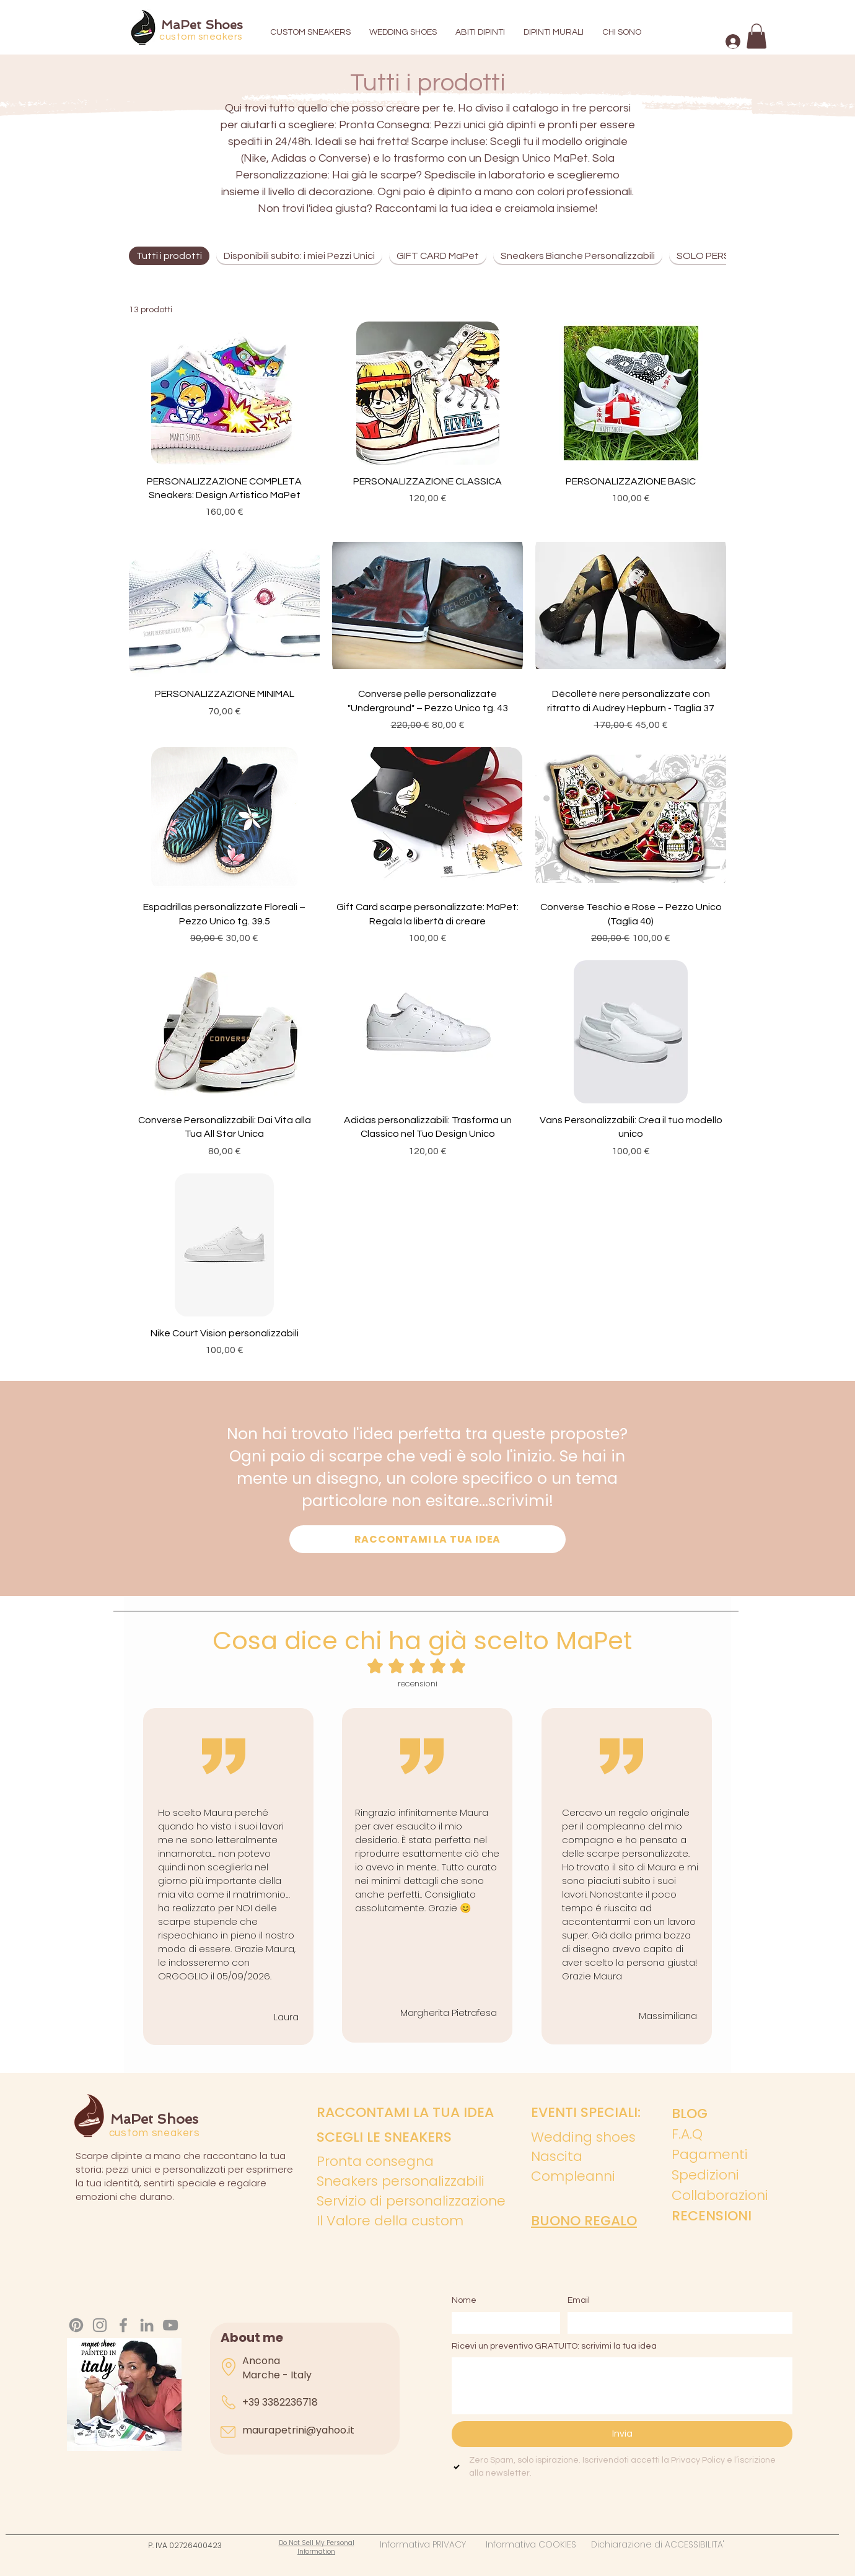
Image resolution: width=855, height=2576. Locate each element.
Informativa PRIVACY (433, 2544)
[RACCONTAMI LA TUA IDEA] (427, 1539)
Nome (464, 2300)
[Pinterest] (76, 2325)
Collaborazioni (720, 2195)
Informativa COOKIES (538, 2544)
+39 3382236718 (280, 2402)
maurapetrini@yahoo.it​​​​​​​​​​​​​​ (298, 2430)
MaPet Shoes (202, 24)
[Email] (676, 2323)
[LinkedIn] (147, 2325)
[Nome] (502, 2323)
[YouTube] (170, 2325)
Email (579, 2300)
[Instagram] (99, 2325)
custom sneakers (200, 37)
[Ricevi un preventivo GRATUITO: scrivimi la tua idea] (622, 2386)
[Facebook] (123, 2325)
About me (252, 2337)
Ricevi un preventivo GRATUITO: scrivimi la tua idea (554, 2346)
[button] (756, 36)
